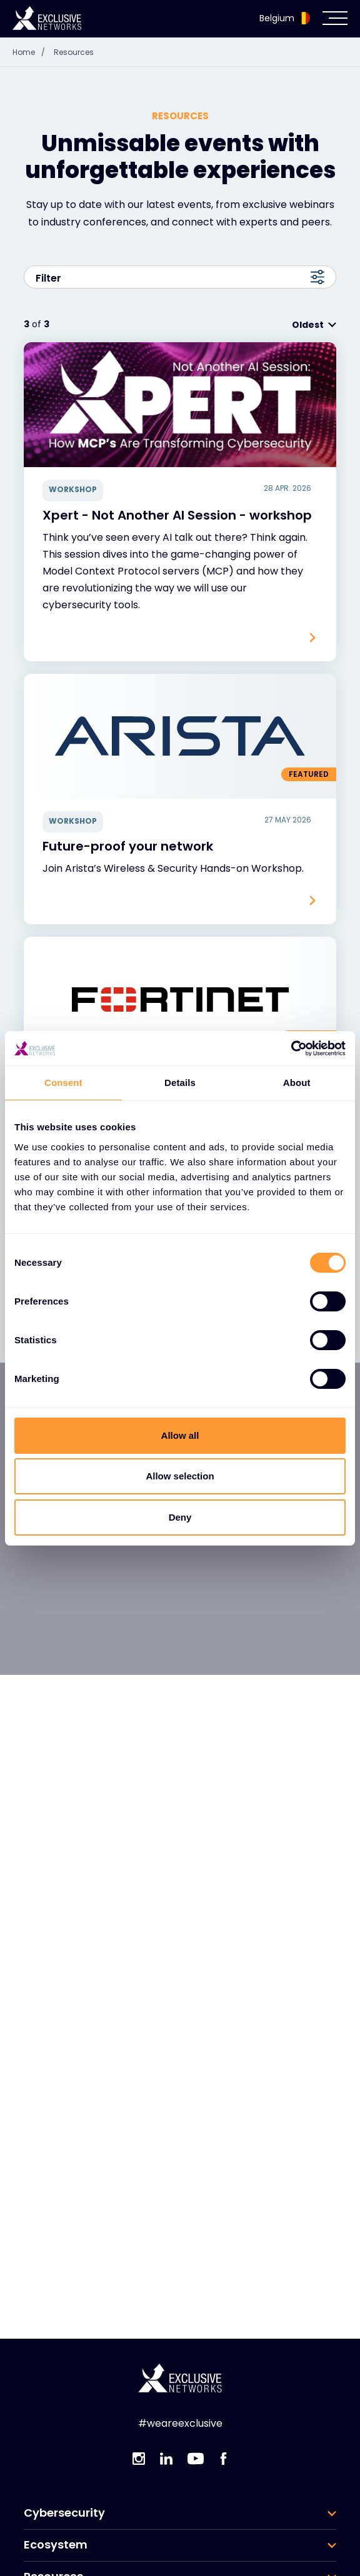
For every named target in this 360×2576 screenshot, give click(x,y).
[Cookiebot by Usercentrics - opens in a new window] (291, 1048)
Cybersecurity (64, 2513)
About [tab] (297, 1082)
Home (31, 52)
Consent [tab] (63, 1082)
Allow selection (180, 1476)
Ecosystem (56, 2544)
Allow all (180, 1435)
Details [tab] (180, 1082)
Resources (74, 52)
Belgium (284, 18)
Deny (180, 1517)
